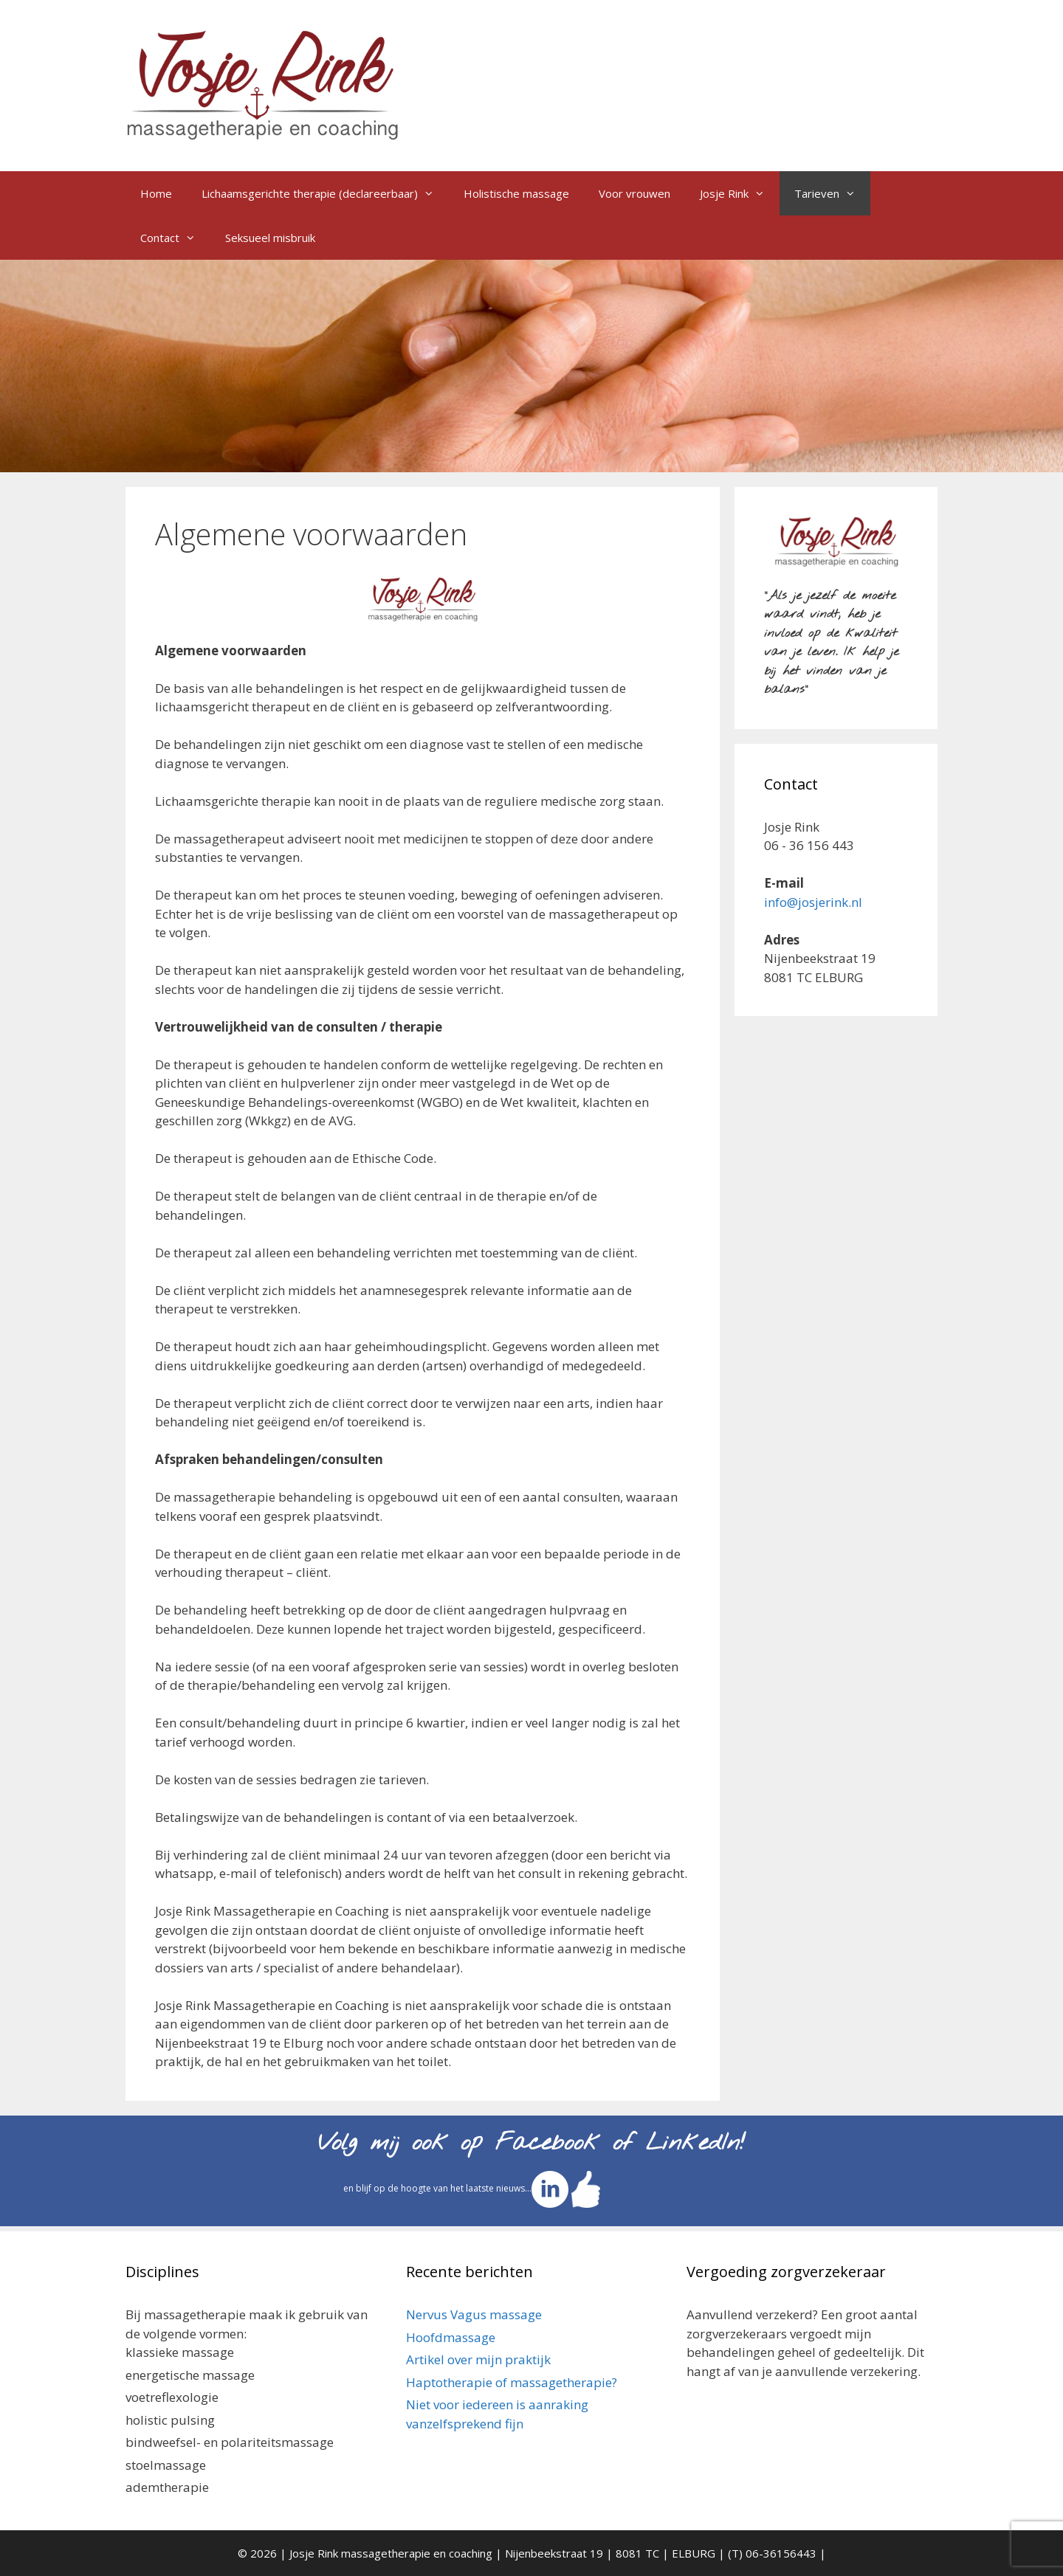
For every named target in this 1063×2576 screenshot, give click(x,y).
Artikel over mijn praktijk (478, 2359)
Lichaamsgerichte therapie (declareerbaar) (325, 193)
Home (156, 193)
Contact (175, 237)
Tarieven (832, 193)
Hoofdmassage (450, 2337)
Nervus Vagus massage (474, 2314)
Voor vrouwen (634, 193)
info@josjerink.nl (813, 902)
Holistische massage (516, 193)
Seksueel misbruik (270, 237)
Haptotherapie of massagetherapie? (511, 2382)
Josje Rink (740, 193)
